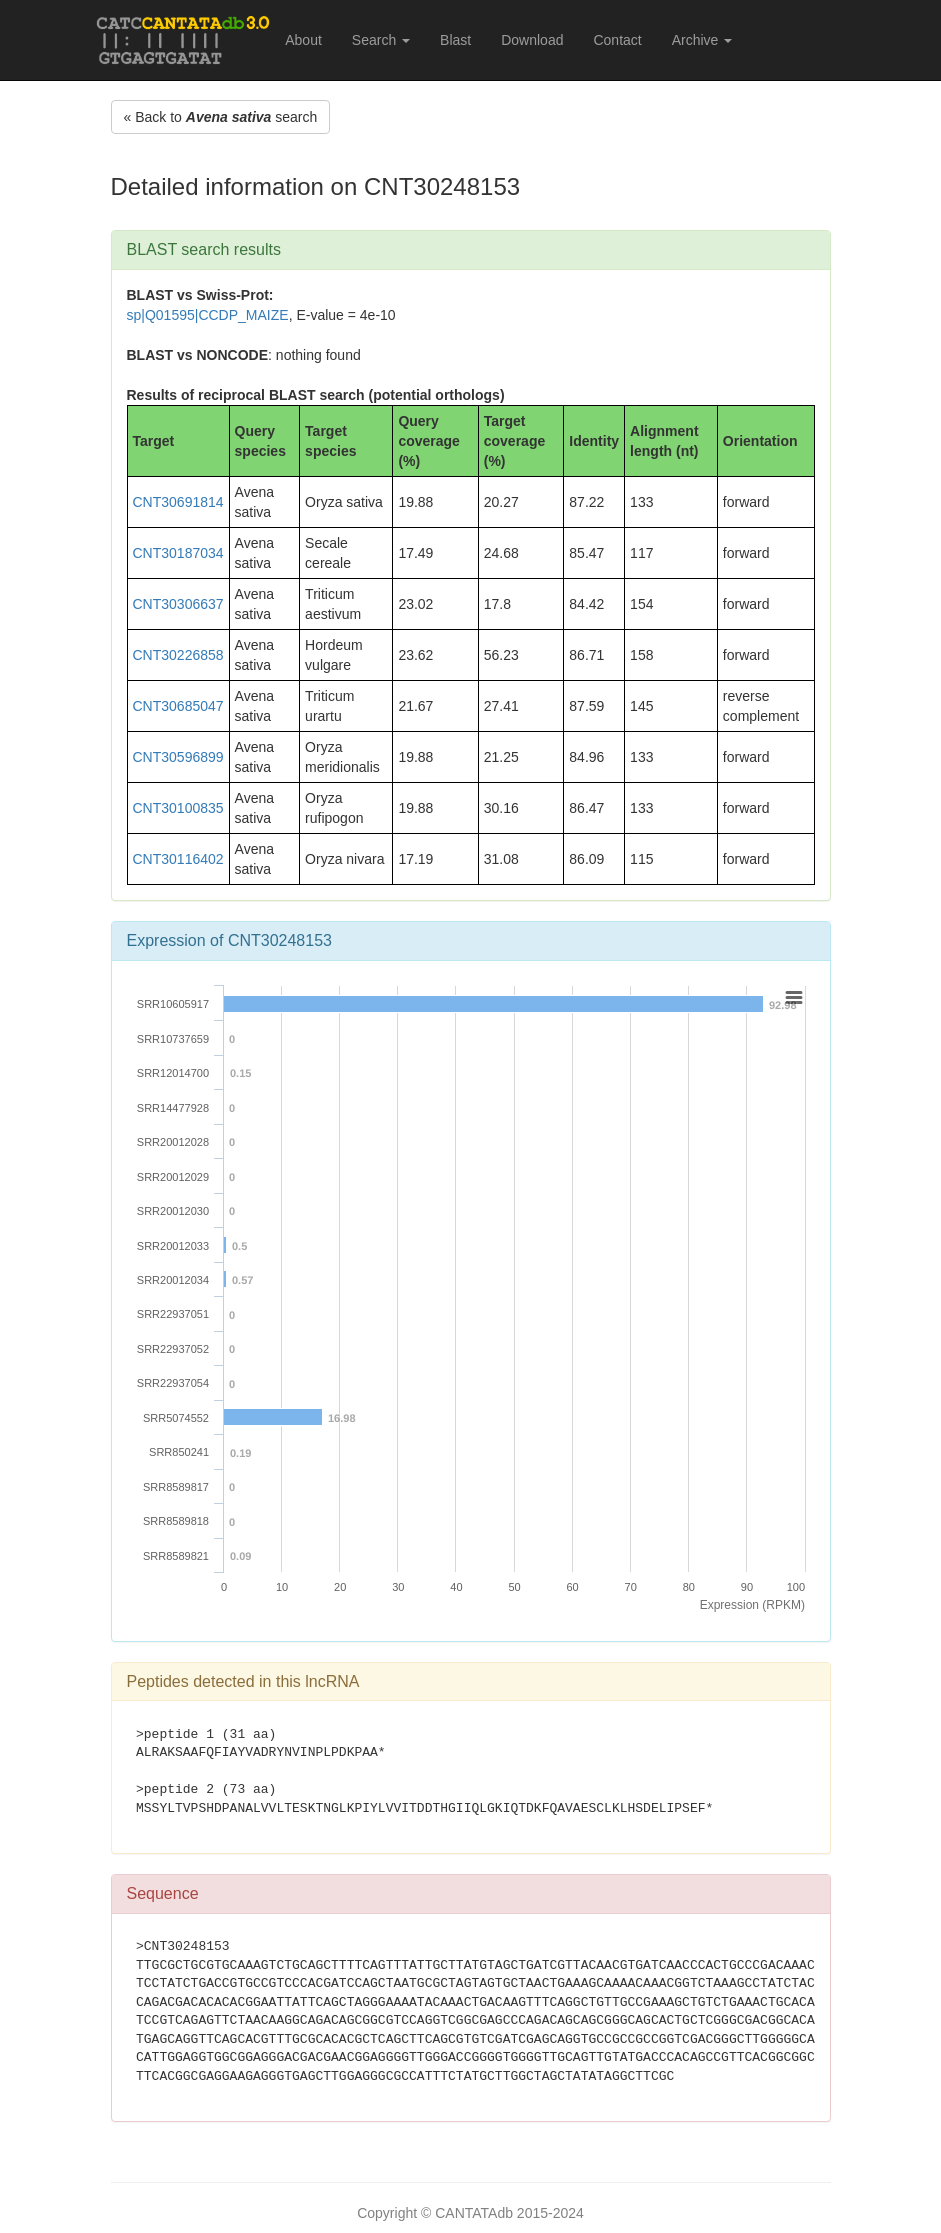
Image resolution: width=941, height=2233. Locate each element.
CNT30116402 (178, 859)
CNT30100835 (178, 808)
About (303, 40)
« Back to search (221, 117)
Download (532, 40)
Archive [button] (702, 40)
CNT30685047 (178, 706)
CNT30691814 (178, 502)
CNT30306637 (178, 604)
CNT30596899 (178, 757)
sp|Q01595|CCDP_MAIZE (208, 315)
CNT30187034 (178, 553)
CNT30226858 (178, 655)
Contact (617, 40)
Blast (455, 40)
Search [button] (381, 40)
